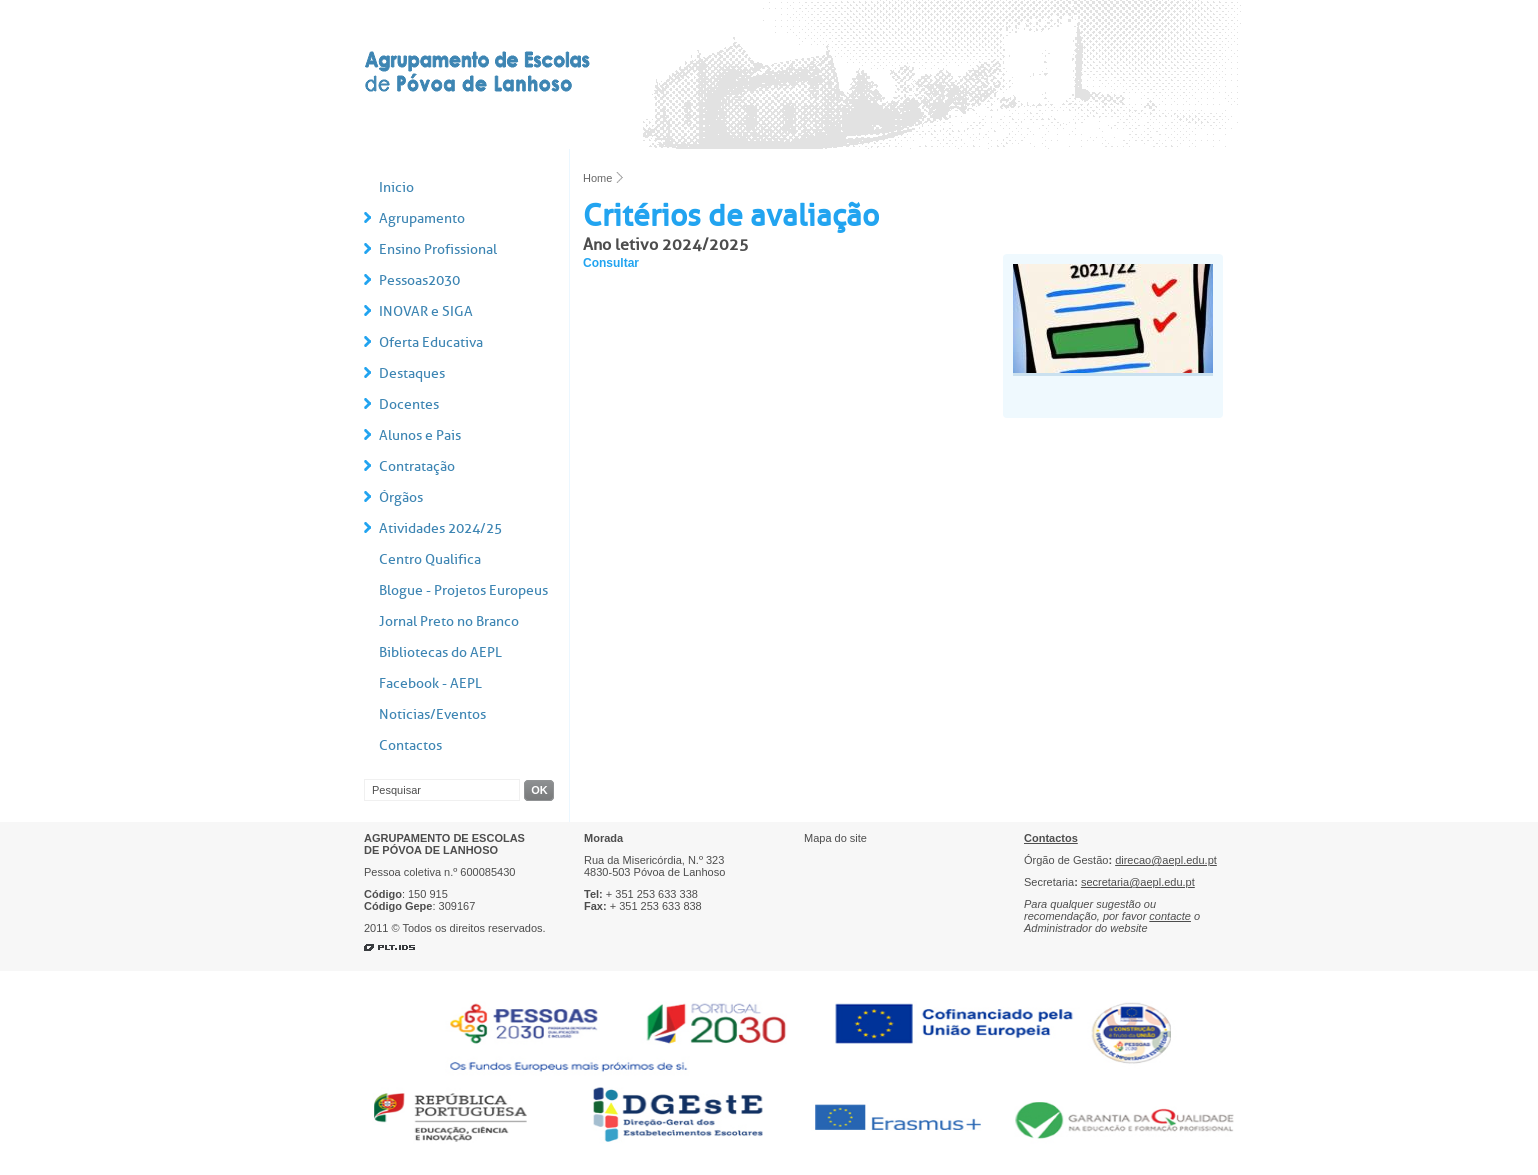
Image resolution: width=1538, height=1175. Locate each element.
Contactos (410, 745)
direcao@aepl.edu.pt (1166, 860)
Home (597, 178)
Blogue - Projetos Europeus (463, 590)
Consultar (611, 263)
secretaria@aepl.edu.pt (1138, 882)
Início (396, 187)
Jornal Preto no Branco (449, 621)
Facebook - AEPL (430, 683)
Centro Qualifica (430, 559)
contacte (1170, 916)
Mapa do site (835, 838)
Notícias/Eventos (432, 714)
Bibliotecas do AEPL (440, 652)
